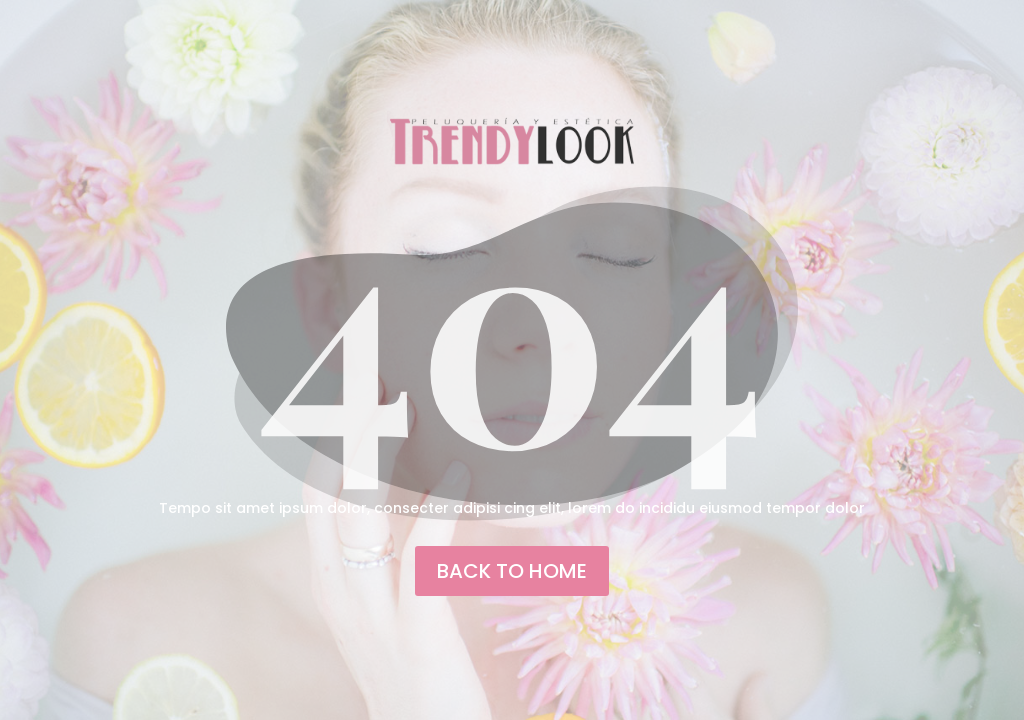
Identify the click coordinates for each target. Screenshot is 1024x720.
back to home (512, 571)
